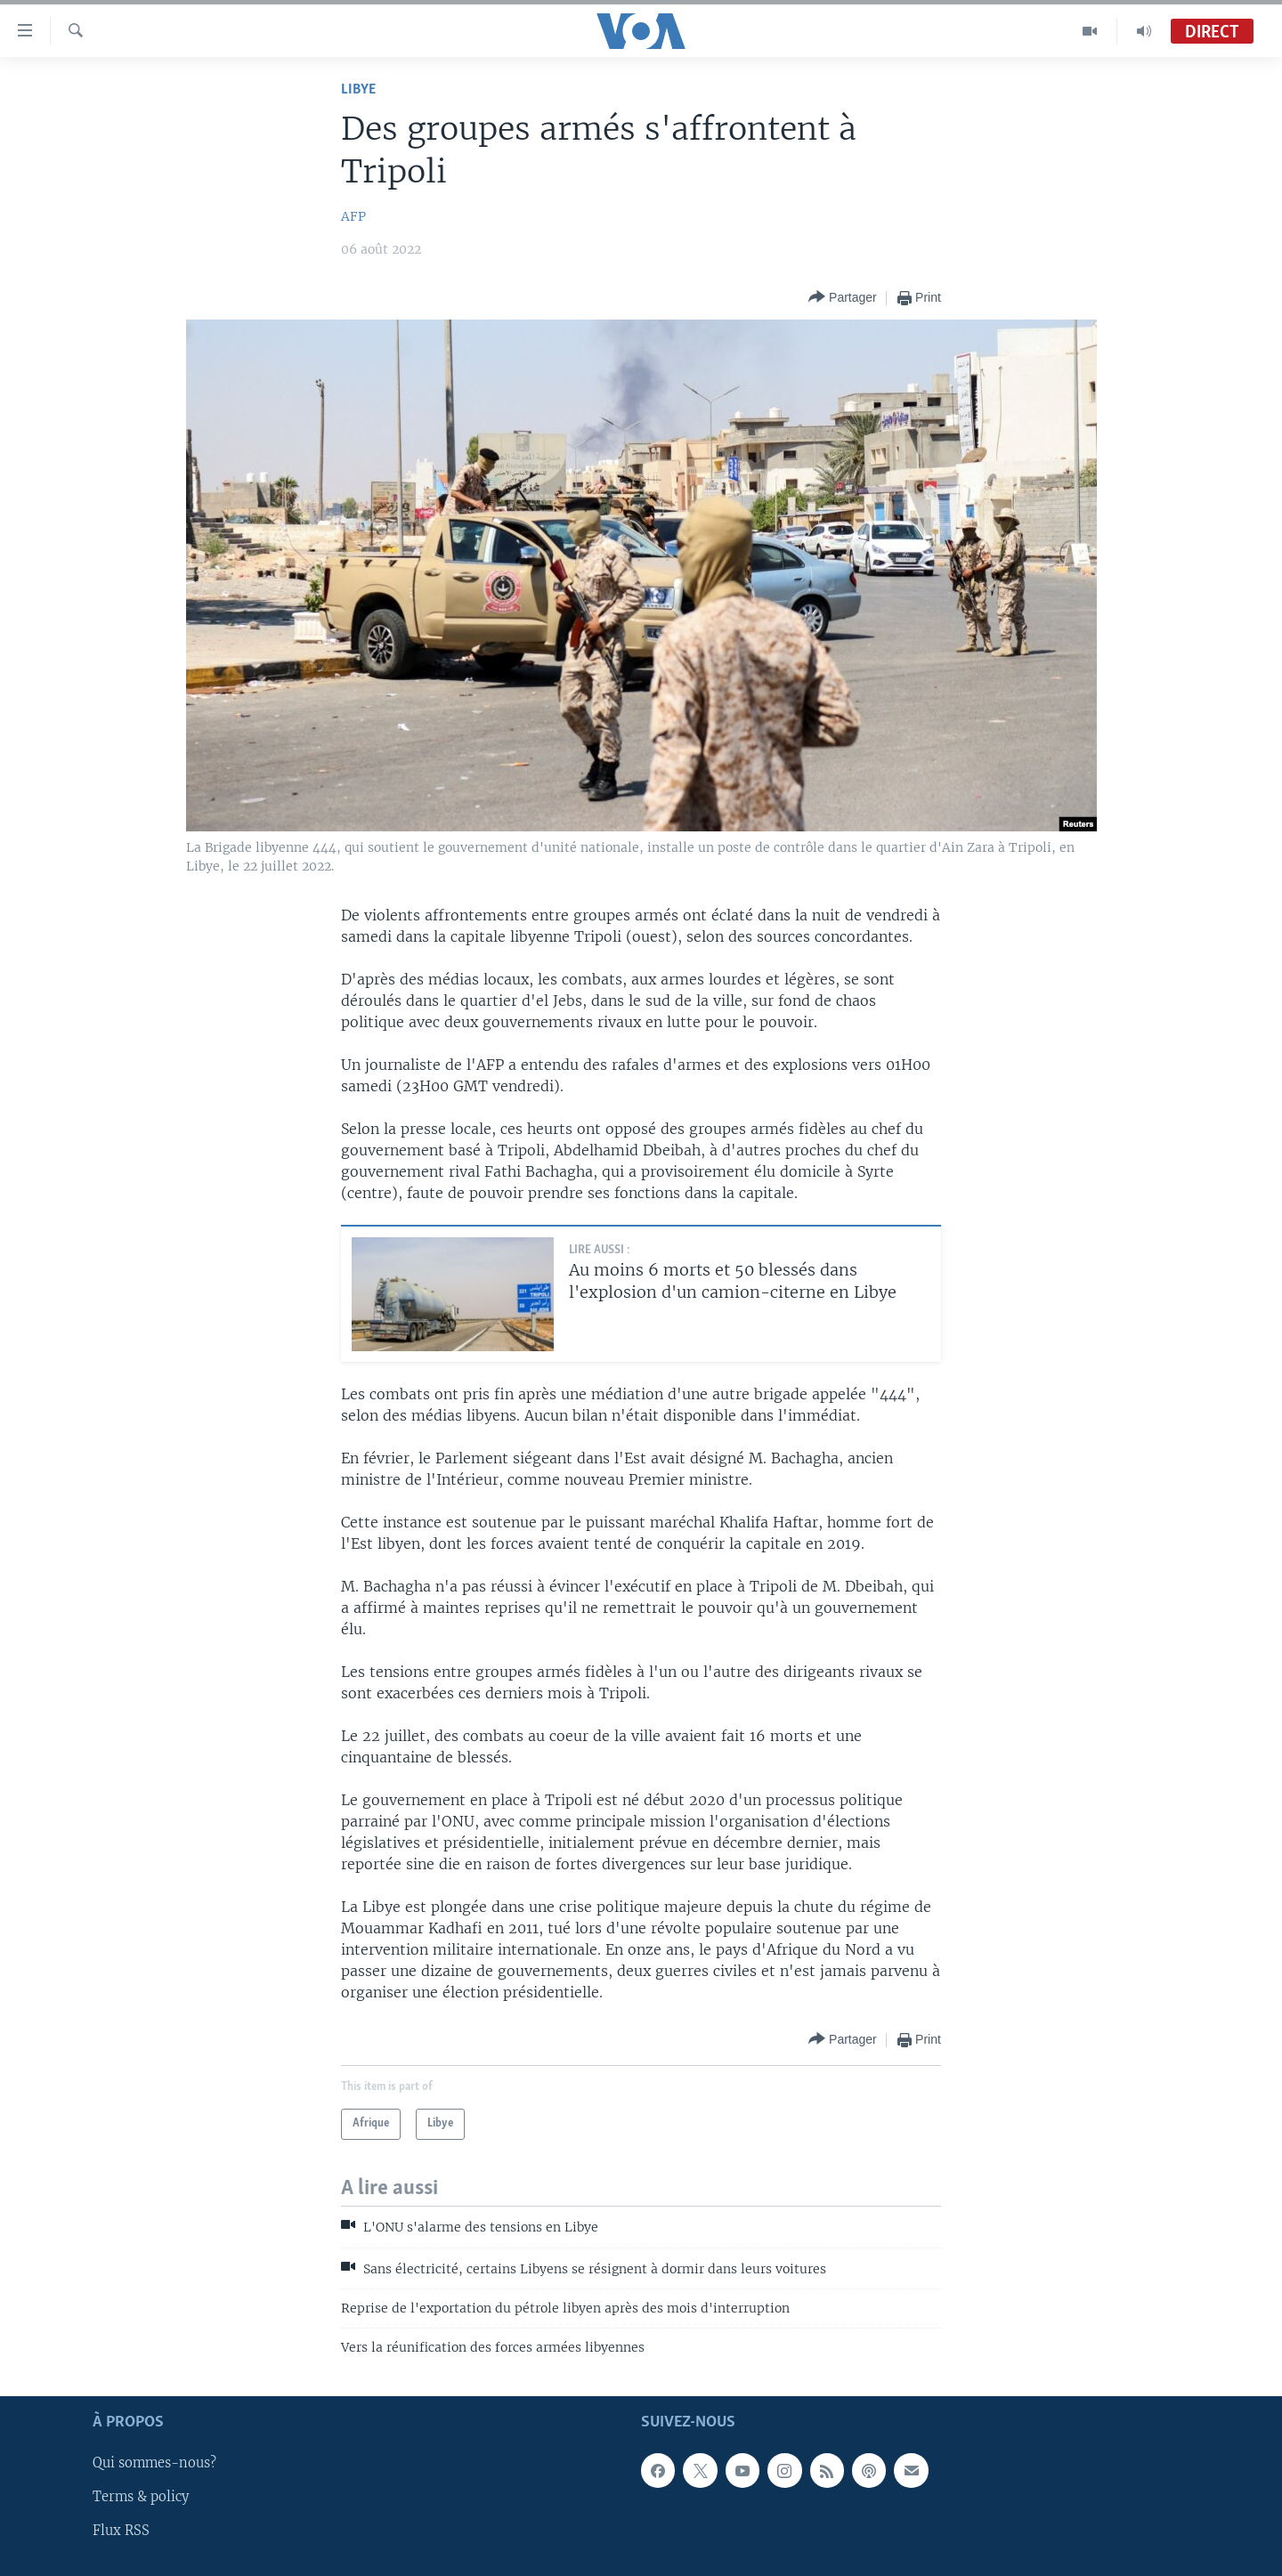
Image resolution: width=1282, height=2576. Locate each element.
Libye (358, 89)
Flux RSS (121, 2531)
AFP (353, 216)
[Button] (842, 298)
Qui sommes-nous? (154, 2463)
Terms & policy (141, 2497)
